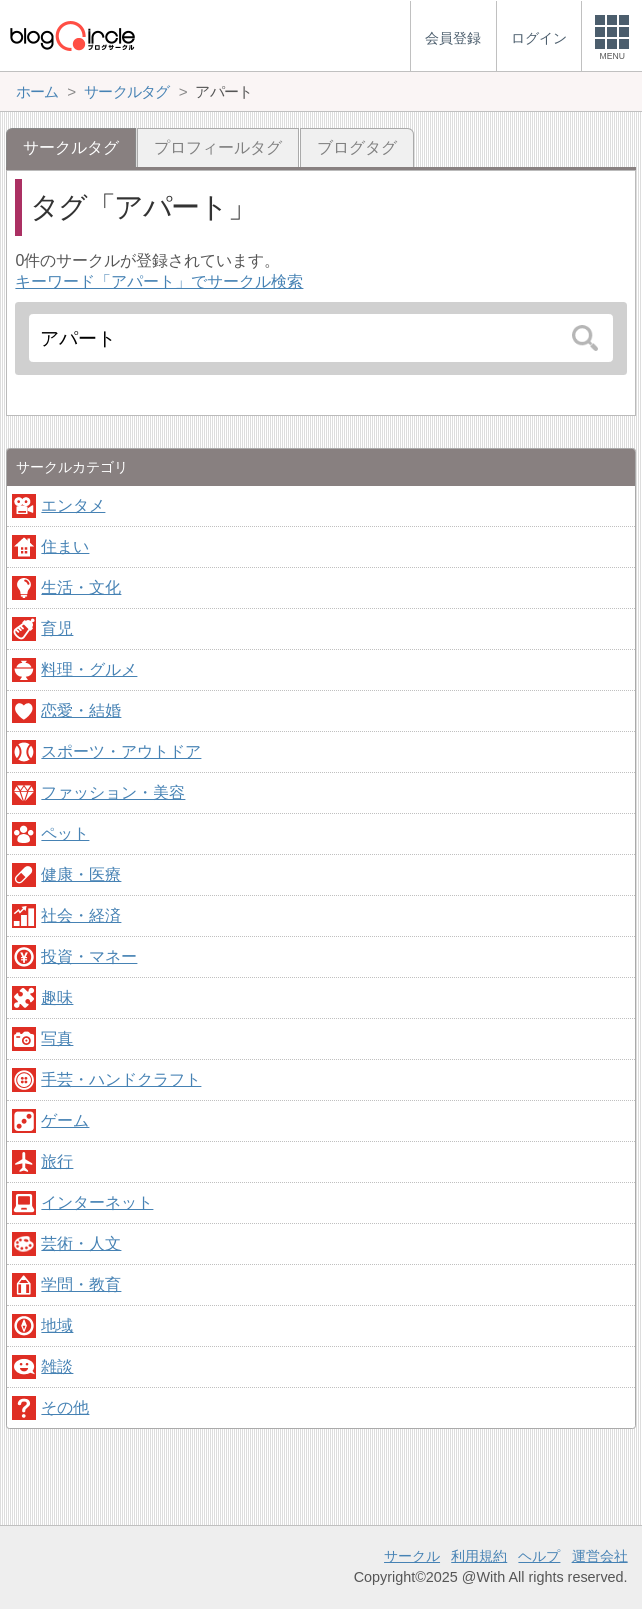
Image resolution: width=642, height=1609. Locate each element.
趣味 (57, 997)
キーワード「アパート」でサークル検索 (159, 281)
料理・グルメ (89, 669)
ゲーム (65, 1120)
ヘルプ (539, 1556)
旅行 (57, 1161)
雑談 (57, 1366)
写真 (57, 1038)
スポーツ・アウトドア (121, 751)
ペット (65, 833)
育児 (57, 628)
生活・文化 (81, 587)
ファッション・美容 (113, 792)
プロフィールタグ (218, 147)
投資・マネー (89, 956)
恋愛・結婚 (81, 710)
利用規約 (479, 1556)
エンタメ (73, 505)
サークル (412, 1556)
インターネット (97, 1202)
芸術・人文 (81, 1243)
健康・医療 (81, 874)
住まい (65, 546)
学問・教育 (81, 1284)
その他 (65, 1407)
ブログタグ (357, 147)
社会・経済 (81, 915)
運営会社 (600, 1556)
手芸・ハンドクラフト (121, 1079)
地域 (57, 1325)
